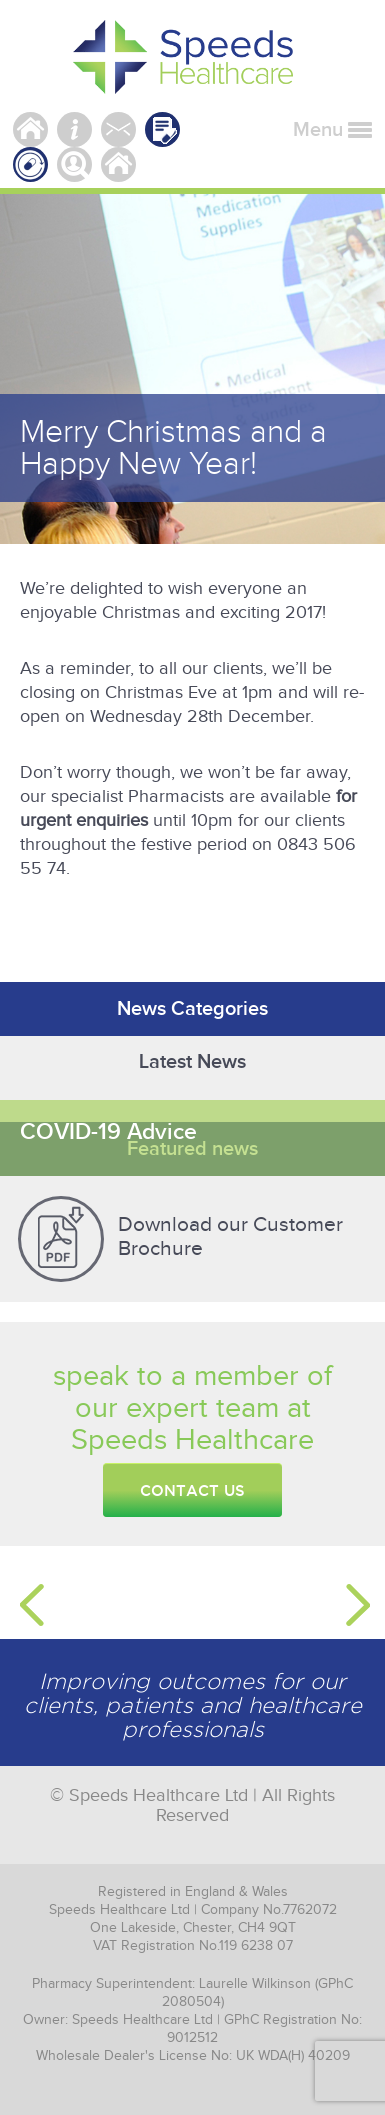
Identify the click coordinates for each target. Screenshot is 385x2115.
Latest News (192, 1062)
